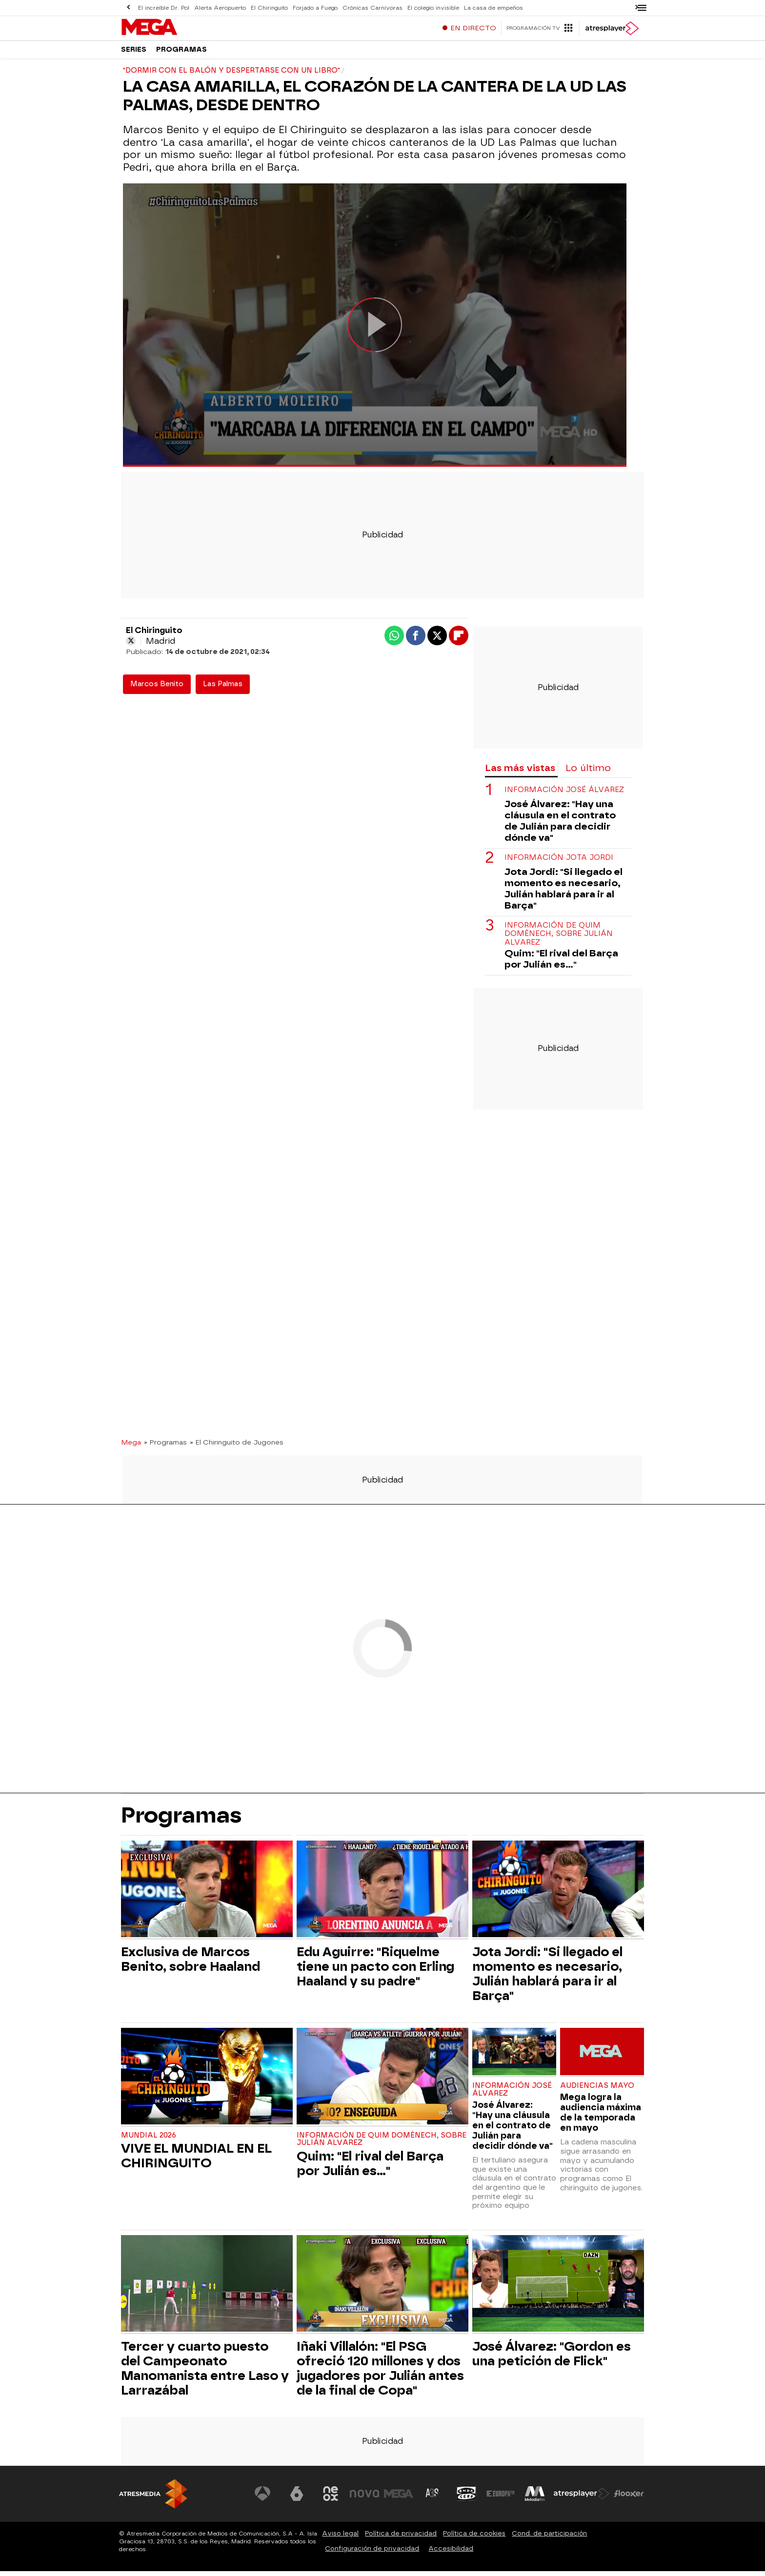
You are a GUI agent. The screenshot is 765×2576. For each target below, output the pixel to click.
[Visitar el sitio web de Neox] (330, 2498)
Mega (131, 1447)
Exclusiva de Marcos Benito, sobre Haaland (190, 1964)
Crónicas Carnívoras (368, 7)
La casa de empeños (488, 7)
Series (133, 53)
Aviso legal (340, 2538)
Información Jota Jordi (558, 862)
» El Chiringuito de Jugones (236, 1447)
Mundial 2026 (148, 2140)
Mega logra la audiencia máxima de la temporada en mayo (600, 2117)
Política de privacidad (401, 2538)
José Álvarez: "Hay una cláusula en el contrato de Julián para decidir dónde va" (560, 825)
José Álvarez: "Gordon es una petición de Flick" (551, 2358)
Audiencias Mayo (597, 2090)
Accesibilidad (450, 2553)
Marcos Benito (156, 689)
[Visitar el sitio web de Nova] (365, 2498)
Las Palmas (222, 689)
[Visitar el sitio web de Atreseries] (432, 2498)
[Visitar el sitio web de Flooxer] (629, 2498)
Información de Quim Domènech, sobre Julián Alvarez (558, 938)
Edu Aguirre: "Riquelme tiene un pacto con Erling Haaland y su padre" (375, 1971)
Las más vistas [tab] (520, 772)
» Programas (165, 1447)
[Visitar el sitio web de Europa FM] (500, 2498)
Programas (181, 53)
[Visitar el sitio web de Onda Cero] (467, 2498)
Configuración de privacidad (372, 2553)
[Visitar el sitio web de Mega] (399, 2498)
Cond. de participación (549, 2538)
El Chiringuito (267, 7)
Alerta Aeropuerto (219, 7)
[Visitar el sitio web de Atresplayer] (582, 2498)
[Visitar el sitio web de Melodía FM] (534, 2498)
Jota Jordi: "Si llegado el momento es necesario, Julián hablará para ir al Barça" (563, 893)
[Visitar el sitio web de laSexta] (297, 2498)
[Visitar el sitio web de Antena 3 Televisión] (263, 2498)
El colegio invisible (428, 7)
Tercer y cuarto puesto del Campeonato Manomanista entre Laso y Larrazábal (205, 2373)
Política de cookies (474, 2538)
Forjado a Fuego (312, 7)
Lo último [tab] (588, 772)
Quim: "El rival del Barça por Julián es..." (561, 963)
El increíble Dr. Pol (163, 7)
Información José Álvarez (564, 795)
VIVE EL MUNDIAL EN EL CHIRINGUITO (196, 2160)
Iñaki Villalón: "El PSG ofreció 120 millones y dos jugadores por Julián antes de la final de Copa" (380, 2373)
